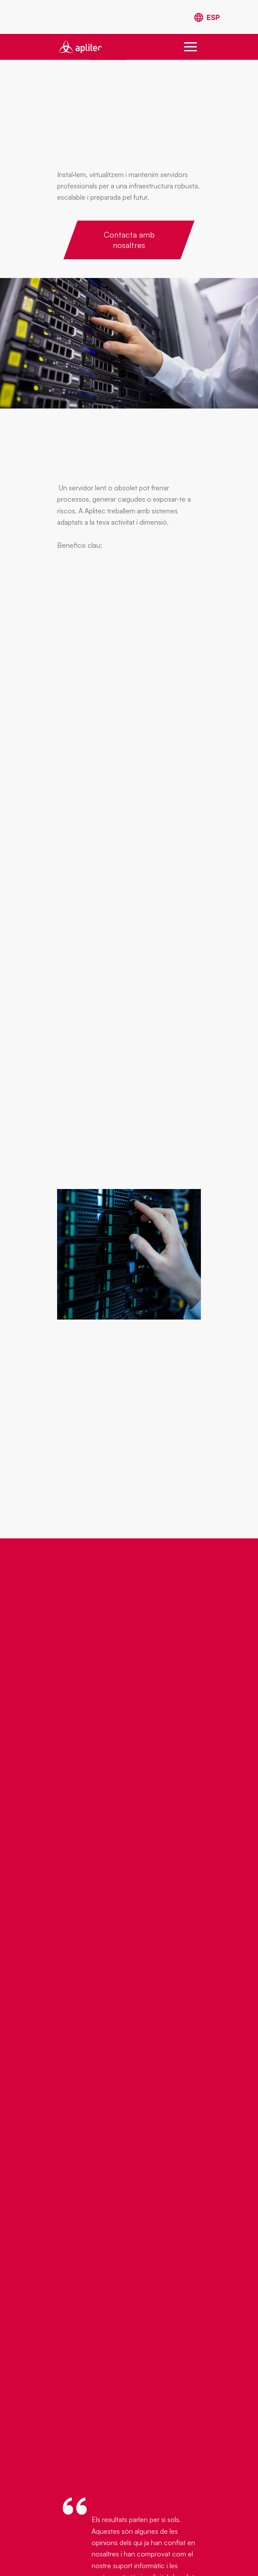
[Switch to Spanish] (206, 17)
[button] (190, 47)
